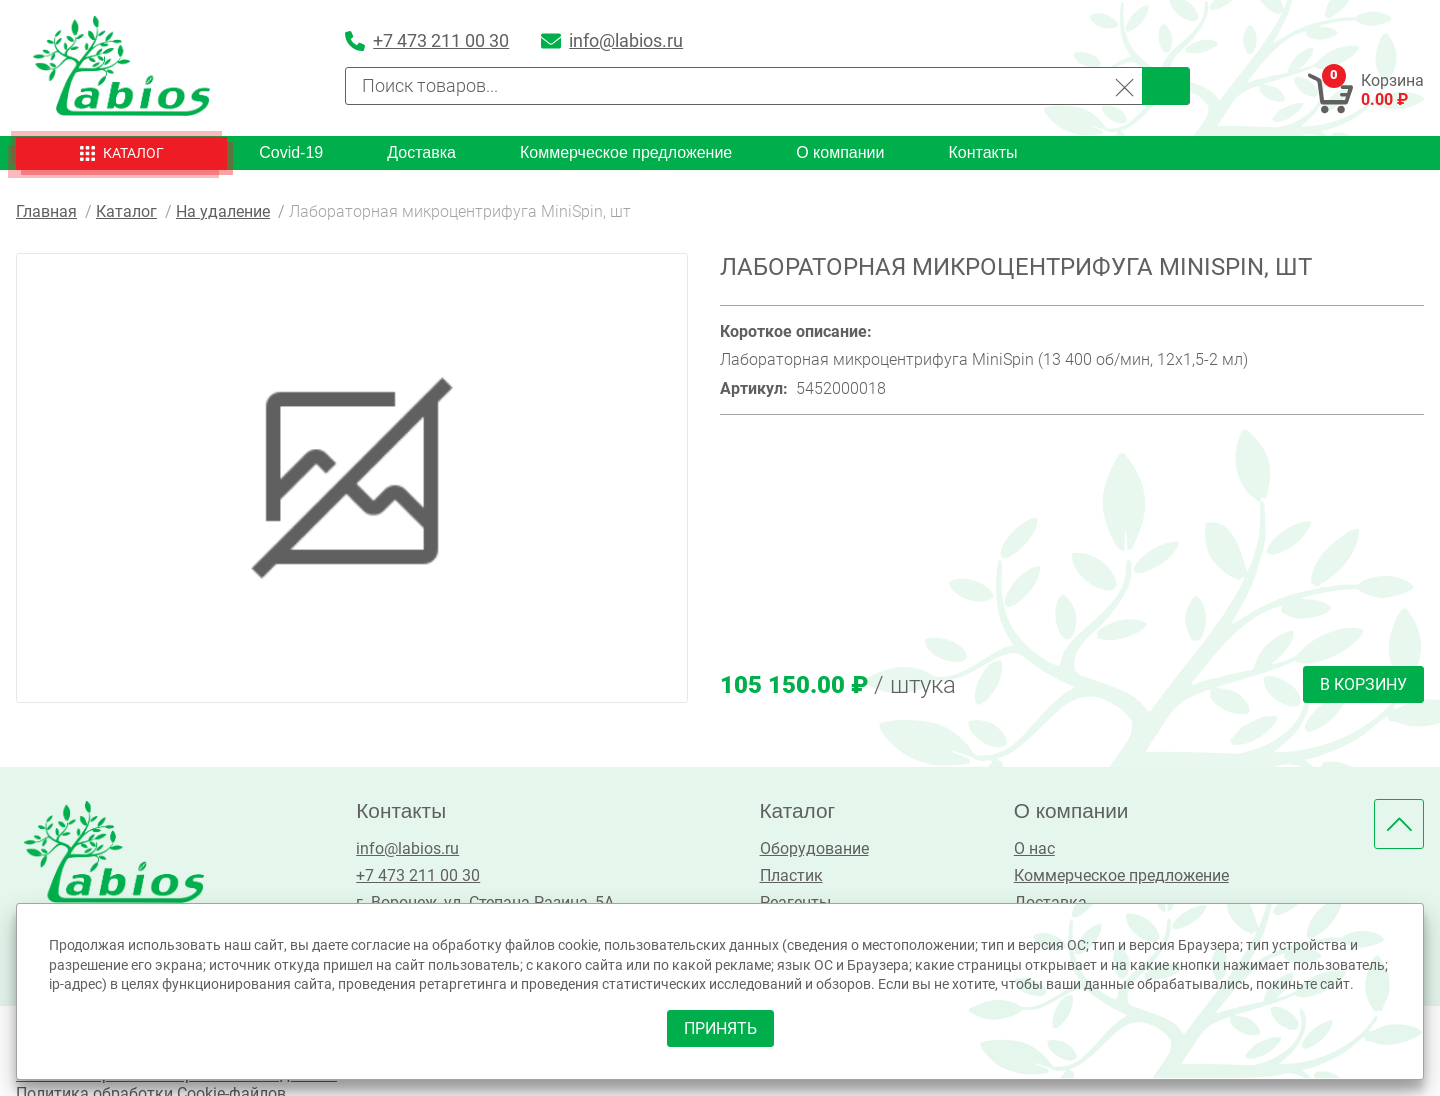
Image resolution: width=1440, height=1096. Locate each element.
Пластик (791, 875)
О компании (840, 152)
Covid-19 (291, 152)
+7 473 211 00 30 (418, 875)
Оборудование (814, 848)
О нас (1034, 848)
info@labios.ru (407, 848)
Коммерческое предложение (626, 152)
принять (720, 1028)
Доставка (421, 152)
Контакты (982, 152)
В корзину (1363, 684)
